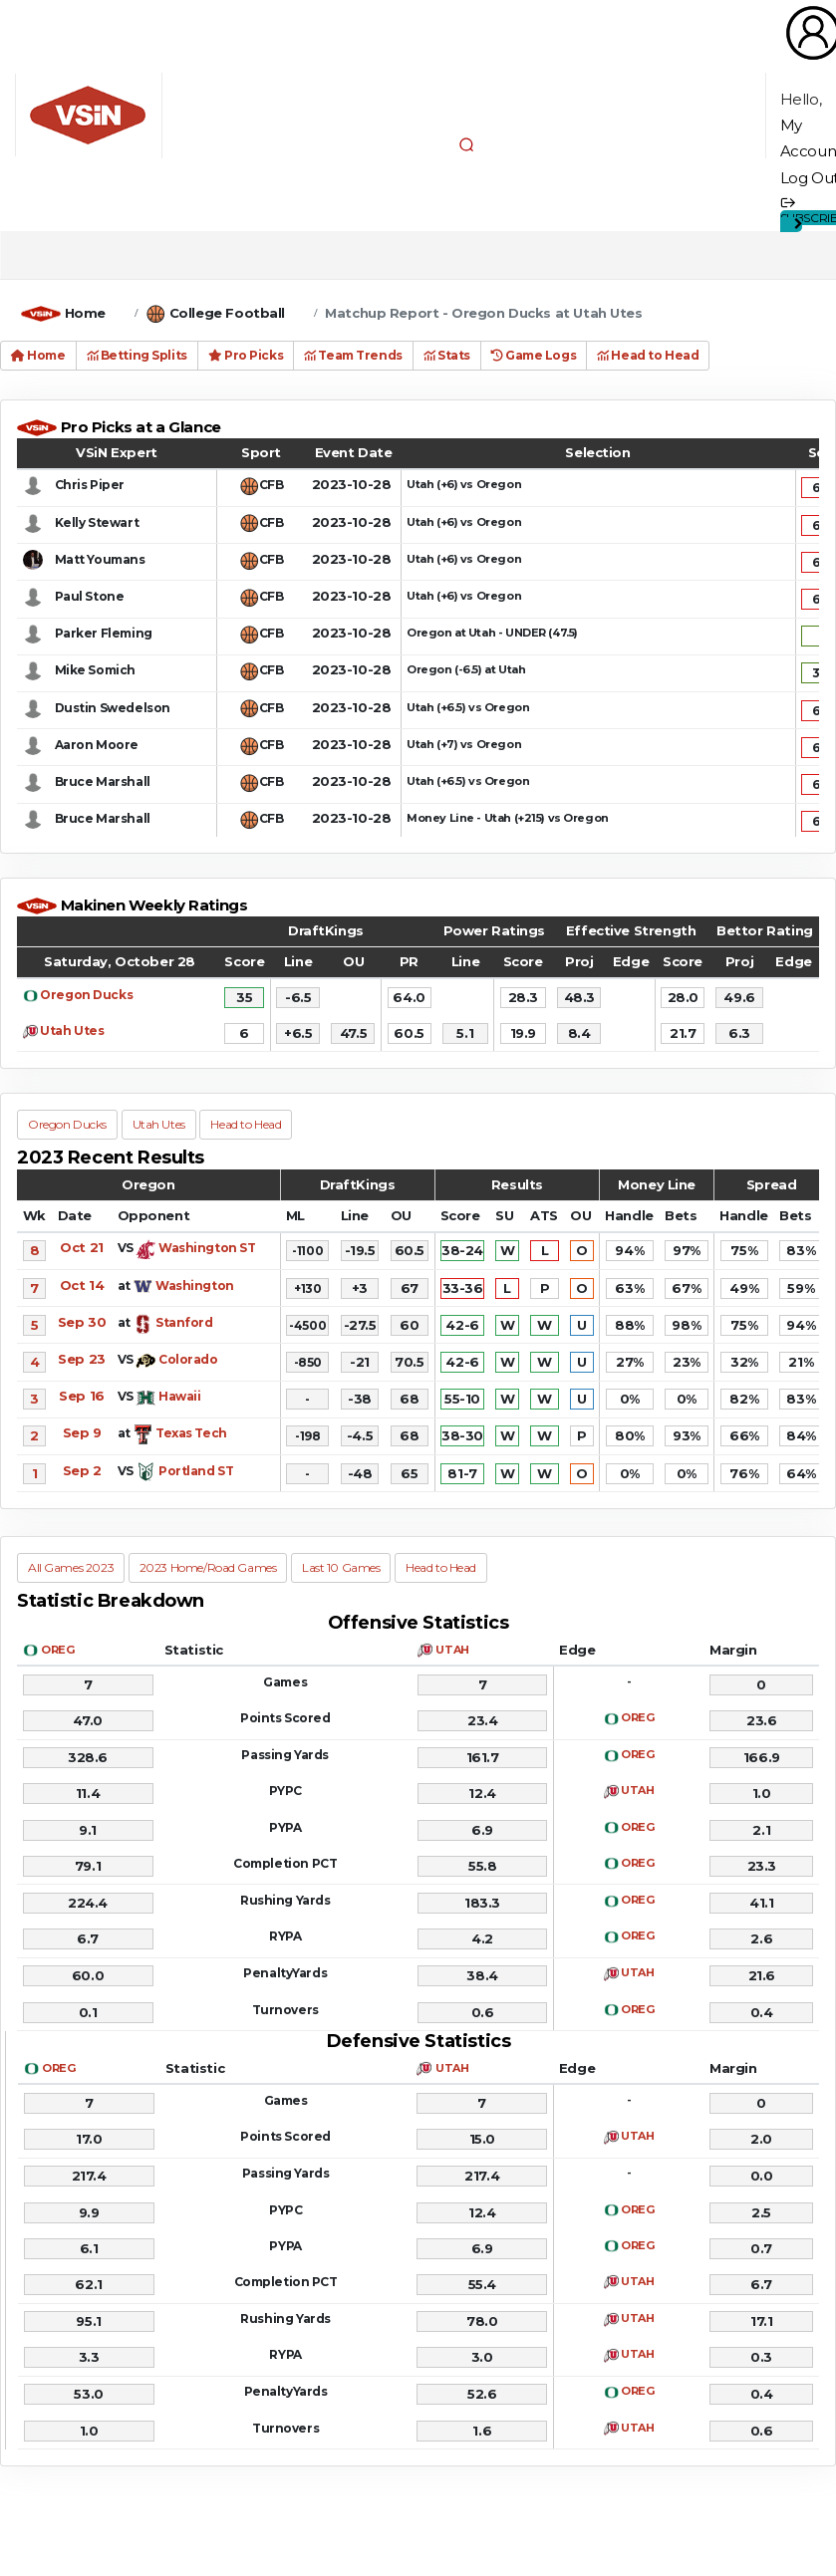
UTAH (451, 1650)
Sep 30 (82, 1322)
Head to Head (647, 355)
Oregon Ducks (86, 994)
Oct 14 (82, 1285)
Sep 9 (82, 1432)
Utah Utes (72, 1030)
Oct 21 (81, 1247)
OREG (57, 1650)
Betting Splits (137, 355)
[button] (466, 144)
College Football (227, 313)
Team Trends (353, 355)
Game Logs (533, 355)
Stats (446, 355)
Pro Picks (245, 355)
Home (85, 313)
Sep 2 (82, 1470)
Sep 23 (81, 1359)
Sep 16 (81, 1396)
